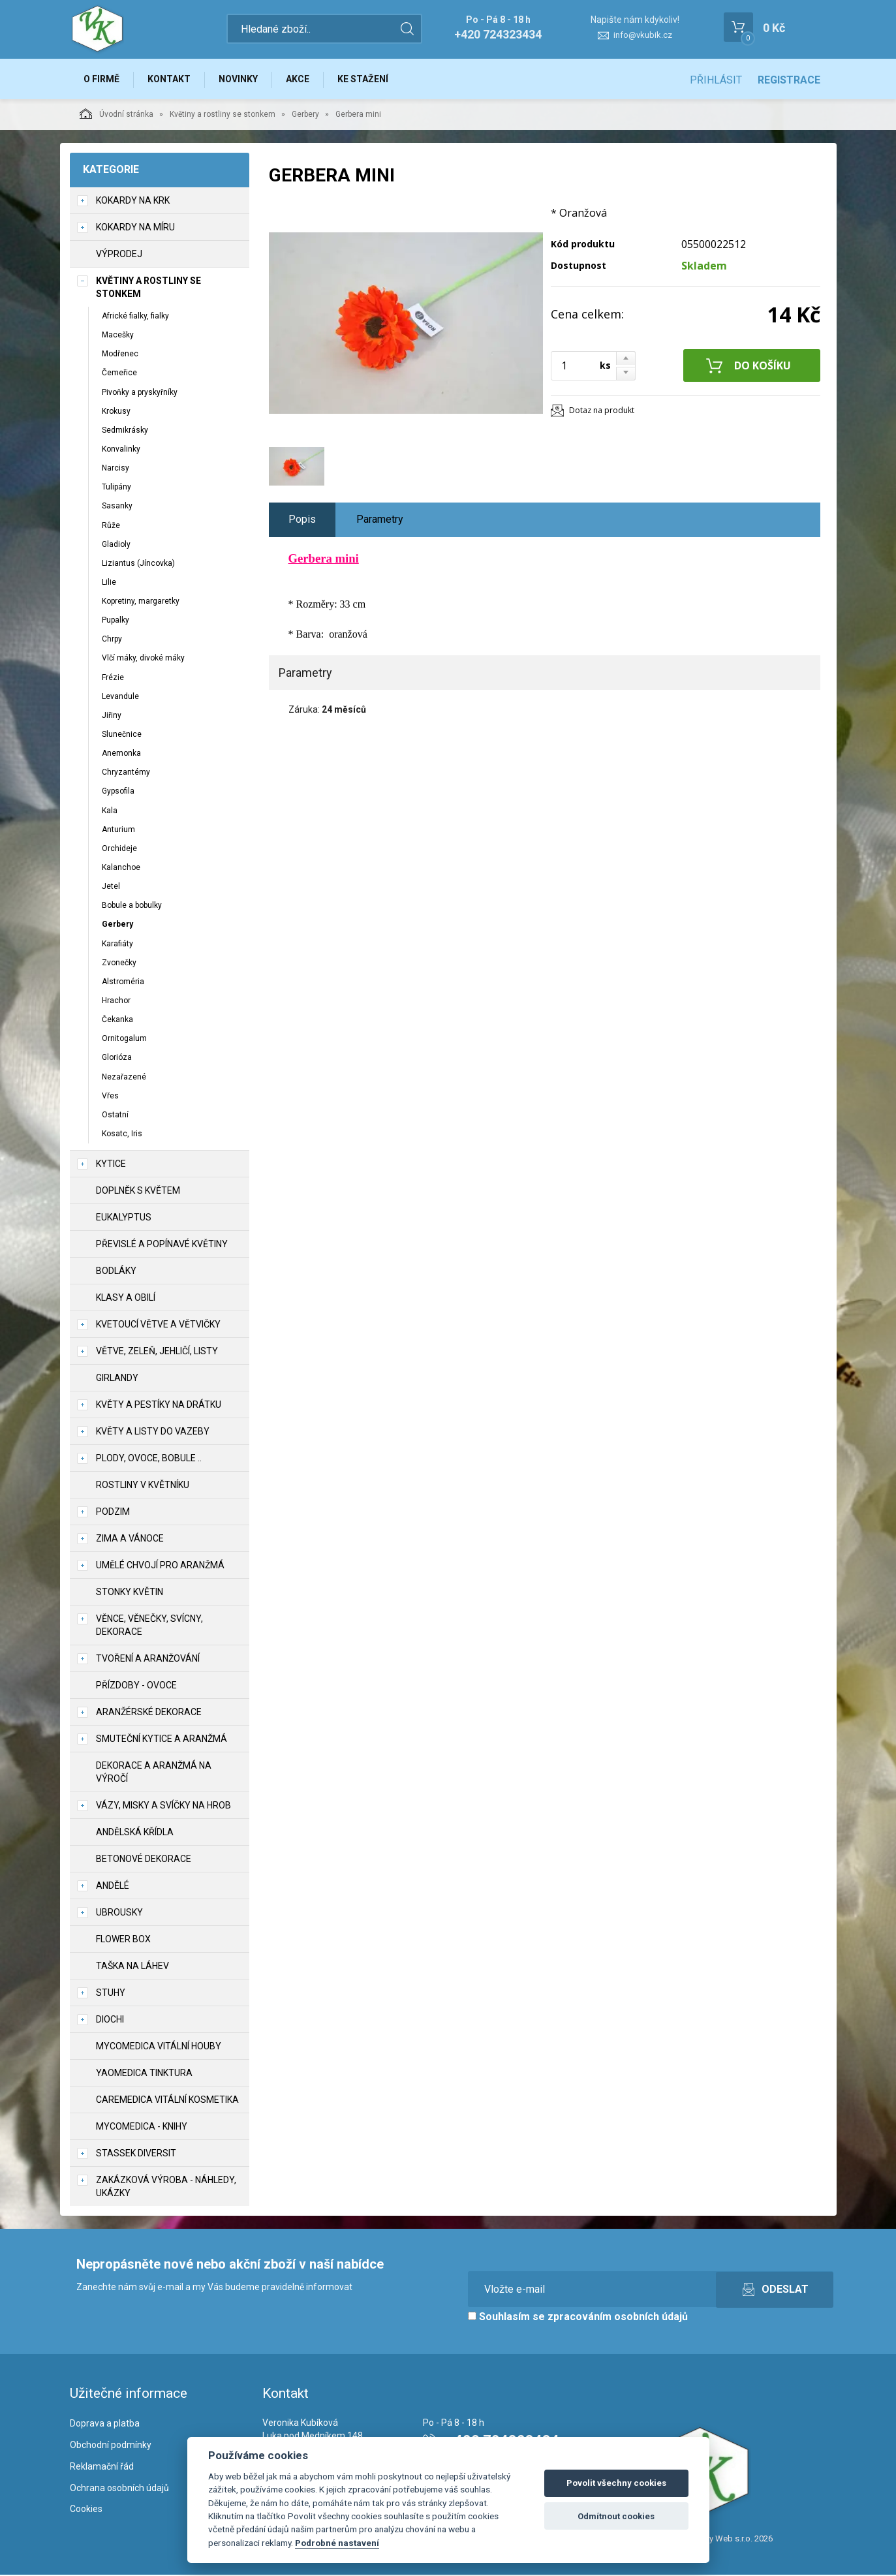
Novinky (242, 79)
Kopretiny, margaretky (140, 602)
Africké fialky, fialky (135, 317)
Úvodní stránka (116, 114)
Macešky (118, 336)
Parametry (379, 520)
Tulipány (116, 488)
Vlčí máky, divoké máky (143, 659)
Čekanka (117, 1020)
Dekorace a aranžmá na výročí (153, 1773)
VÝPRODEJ (119, 255)
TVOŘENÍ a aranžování (148, 1659)
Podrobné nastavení (337, 2542)
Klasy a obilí (125, 1299)
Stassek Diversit (136, 2154)
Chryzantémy (126, 773)
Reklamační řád (102, 2467)
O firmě (103, 79)
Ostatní (115, 1116)
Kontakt (171, 79)
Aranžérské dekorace (149, 1713)
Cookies (86, 2510)
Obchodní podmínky (110, 2446)
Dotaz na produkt (601, 411)
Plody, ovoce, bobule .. (149, 1459)
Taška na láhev (132, 1967)
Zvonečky (119, 964)
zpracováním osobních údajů (618, 2318)
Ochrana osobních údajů (119, 2489)
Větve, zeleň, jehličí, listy (157, 1352)
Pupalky (115, 621)
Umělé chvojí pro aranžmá (160, 1566)
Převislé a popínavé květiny (162, 1245)
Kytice (111, 1165)
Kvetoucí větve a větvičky (158, 1325)
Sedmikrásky (125, 431)
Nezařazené (124, 1078)
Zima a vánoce (130, 1539)
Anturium (118, 830)
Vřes (110, 1097)
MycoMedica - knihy (141, 2127)
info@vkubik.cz (642, 35)
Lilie (109, 583)
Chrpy (112, 640)
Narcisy (115, 469)
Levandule (120, 697)
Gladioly (116, 545)
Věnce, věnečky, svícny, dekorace (149, 1626)
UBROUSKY (119, 1913)
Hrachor (116, 1001)
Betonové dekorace (143, 1860)
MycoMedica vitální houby (158, 2047)
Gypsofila (118, 793)
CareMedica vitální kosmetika (167, 2101)
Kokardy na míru (135, 228)
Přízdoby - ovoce (136, 1686)
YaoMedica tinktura (144, 2074)
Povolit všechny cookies (616, 2483)
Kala (109, 811)
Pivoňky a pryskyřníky (140, 393)
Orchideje (119, 849)
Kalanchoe (121, 868)
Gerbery (305, 115)
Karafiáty (117, 945)
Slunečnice (122, 735)
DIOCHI (110, 2020)
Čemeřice (119, 374)
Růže (111, 526)
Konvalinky (121, 450)
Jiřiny (111, 716)
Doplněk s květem (138, 1192)
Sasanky (117, 507)
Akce (303, 79)
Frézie (113, 678)
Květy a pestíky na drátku (158, 1406)
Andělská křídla (135, 1833)
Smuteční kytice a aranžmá (161, 1740)
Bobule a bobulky (132, 906)
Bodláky (116, 1272)
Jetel (111, 887)
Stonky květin (129, 1593)
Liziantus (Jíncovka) (138, 564)
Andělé (112, 1887)
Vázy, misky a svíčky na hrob (163, 1806)
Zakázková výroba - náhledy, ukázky (166, 2187)
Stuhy (110, 1994)
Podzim (113, 1513)
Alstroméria (123, 982)
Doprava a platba (105, 2424)
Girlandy (117, 1379)
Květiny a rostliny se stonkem (222, 115)
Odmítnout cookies (616, 2516)
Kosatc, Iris (122, 1135)
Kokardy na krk (133, 201)
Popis (302, 520)
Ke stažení (369, 79)
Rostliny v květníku (142, 1486)
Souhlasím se (578, 2318)
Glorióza (117, 1058)
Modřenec (120, 355)
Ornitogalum (124, 1039)
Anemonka (121, 754)
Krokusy (116, 412)
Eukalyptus (123, 1218)
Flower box (123, 1940)
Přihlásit (716, 80)
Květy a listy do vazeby (152, 1432)
